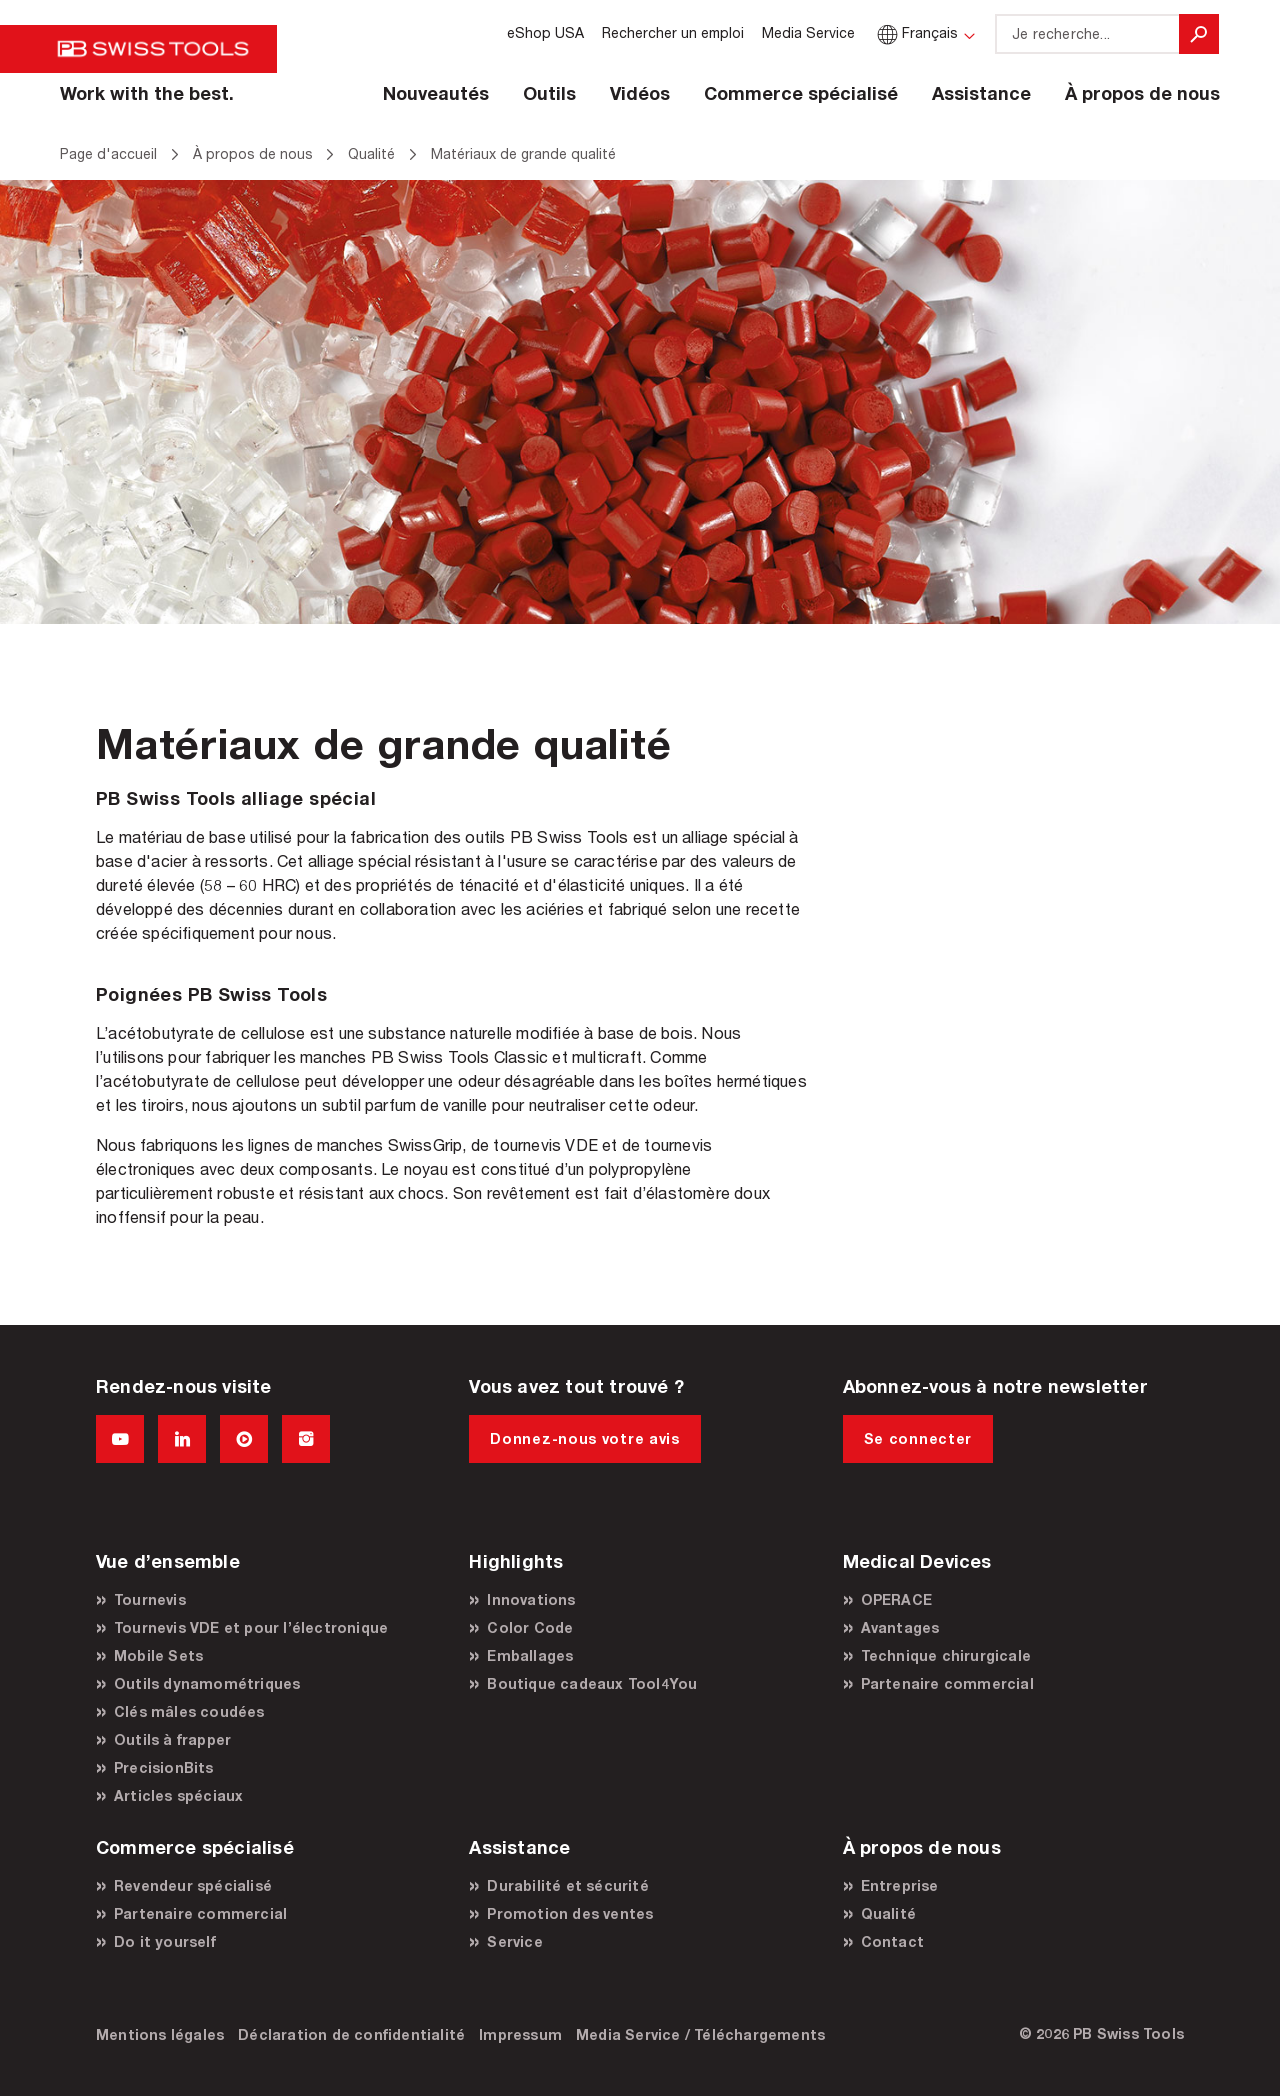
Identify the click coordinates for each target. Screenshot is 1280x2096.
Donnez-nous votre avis (584, 1438)
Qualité (888, 1913)
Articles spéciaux (178, 1795)
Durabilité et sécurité (567, 1885)
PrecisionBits (164, 1767)
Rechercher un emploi (673, 32)
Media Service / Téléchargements (700, 2034)
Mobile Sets (158, 1655)
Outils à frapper (172, 1739)
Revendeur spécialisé (193, 1885)
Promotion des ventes (570, 1913)
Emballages (530, 1655)
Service (514, 1941)
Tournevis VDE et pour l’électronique (251, 1627)
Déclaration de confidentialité (351, 2034)
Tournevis (150, 1599)
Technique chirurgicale (946, 1655)
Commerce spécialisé (801, 93)
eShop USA (545, 32)
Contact (892, 1941)
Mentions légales (160, 2034)
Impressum (520, 2034)
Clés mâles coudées (189, 1711)
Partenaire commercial (947, 1683)
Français (915, 32)
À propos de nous (1142, 93)
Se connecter (918, 1438)
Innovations (531, 1599)
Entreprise (900, 1885)
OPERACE (896, 1599)
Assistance (981, 93)
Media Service (808, 32)
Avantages (900, 1627)
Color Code (530, 1627)
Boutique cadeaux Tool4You (592, 1683)
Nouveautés (436, 93)
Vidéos (640, 93)
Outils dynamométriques (207, 1683)
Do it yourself (165, 1941)
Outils (549, 93)
